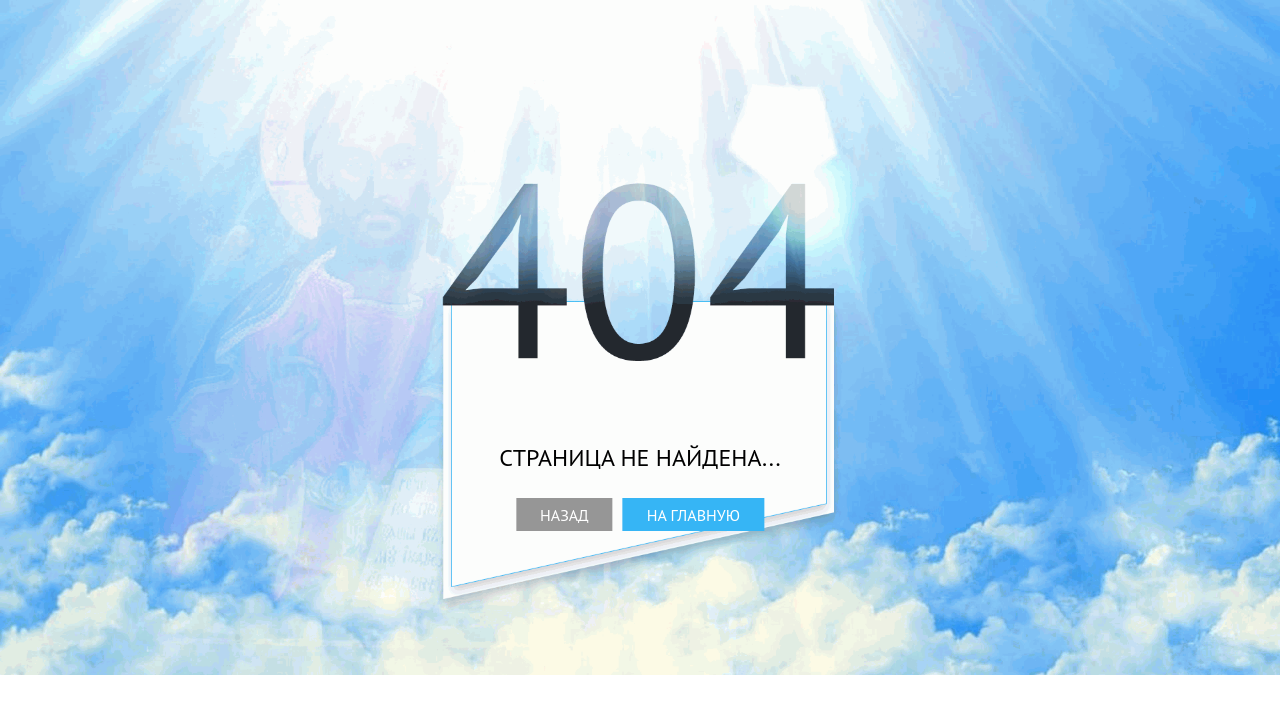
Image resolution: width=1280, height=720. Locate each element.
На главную (693, 515)
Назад (564, 515)
